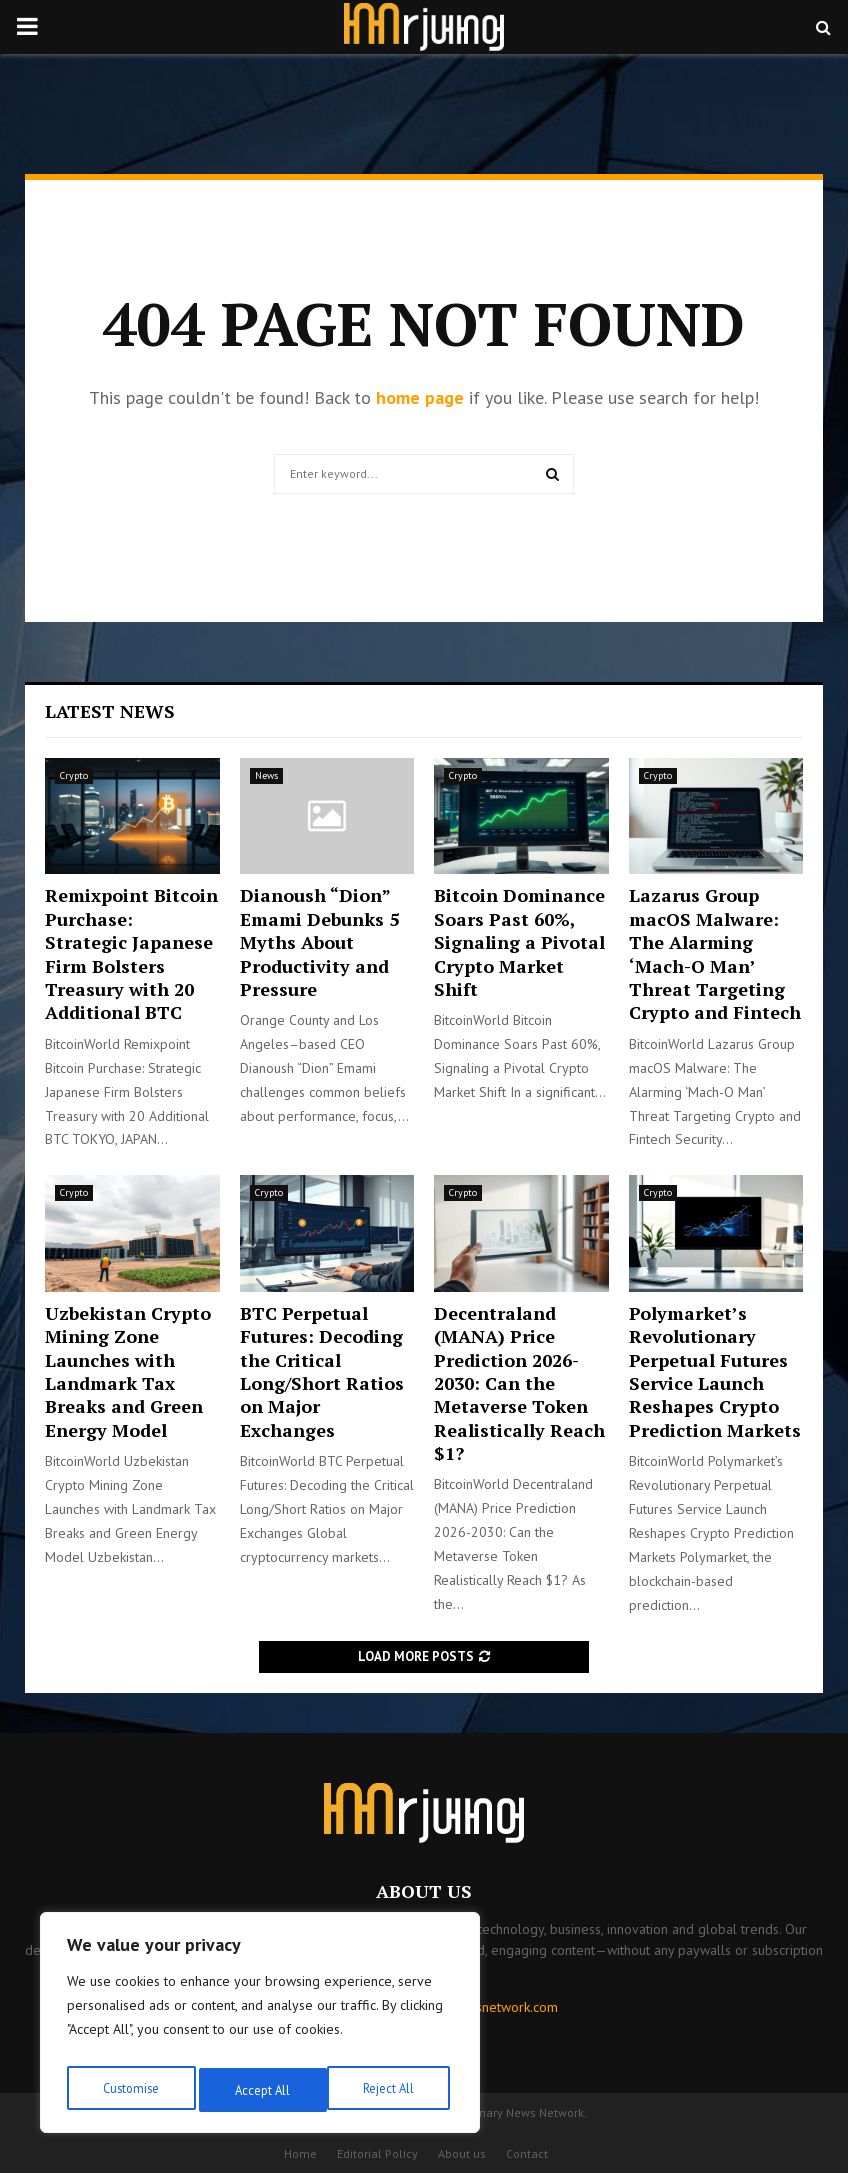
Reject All (260, 2090)
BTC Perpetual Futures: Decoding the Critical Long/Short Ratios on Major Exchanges (322, 1371)
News (266, 775)
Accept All (391, 2090)
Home (300, 2153)
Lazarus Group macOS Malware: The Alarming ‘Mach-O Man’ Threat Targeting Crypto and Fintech (715, 953)
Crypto (74, 775)
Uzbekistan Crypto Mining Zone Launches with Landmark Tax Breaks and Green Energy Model (128, 1371)
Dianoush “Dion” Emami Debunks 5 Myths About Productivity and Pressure (319, 942)
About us (462, 2153)
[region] (260, 2028)
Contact (527, 2153)
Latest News (110, 711)
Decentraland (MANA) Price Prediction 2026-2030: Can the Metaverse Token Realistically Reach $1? (519, 1383)
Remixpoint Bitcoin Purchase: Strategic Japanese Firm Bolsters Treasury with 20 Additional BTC (131, 953)
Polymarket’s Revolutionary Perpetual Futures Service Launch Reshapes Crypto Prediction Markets (715, 1371)
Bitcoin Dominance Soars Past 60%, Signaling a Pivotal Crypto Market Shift (519, 942)
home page (420, 397)
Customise (129, 2090)
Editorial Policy (377, 2153)
